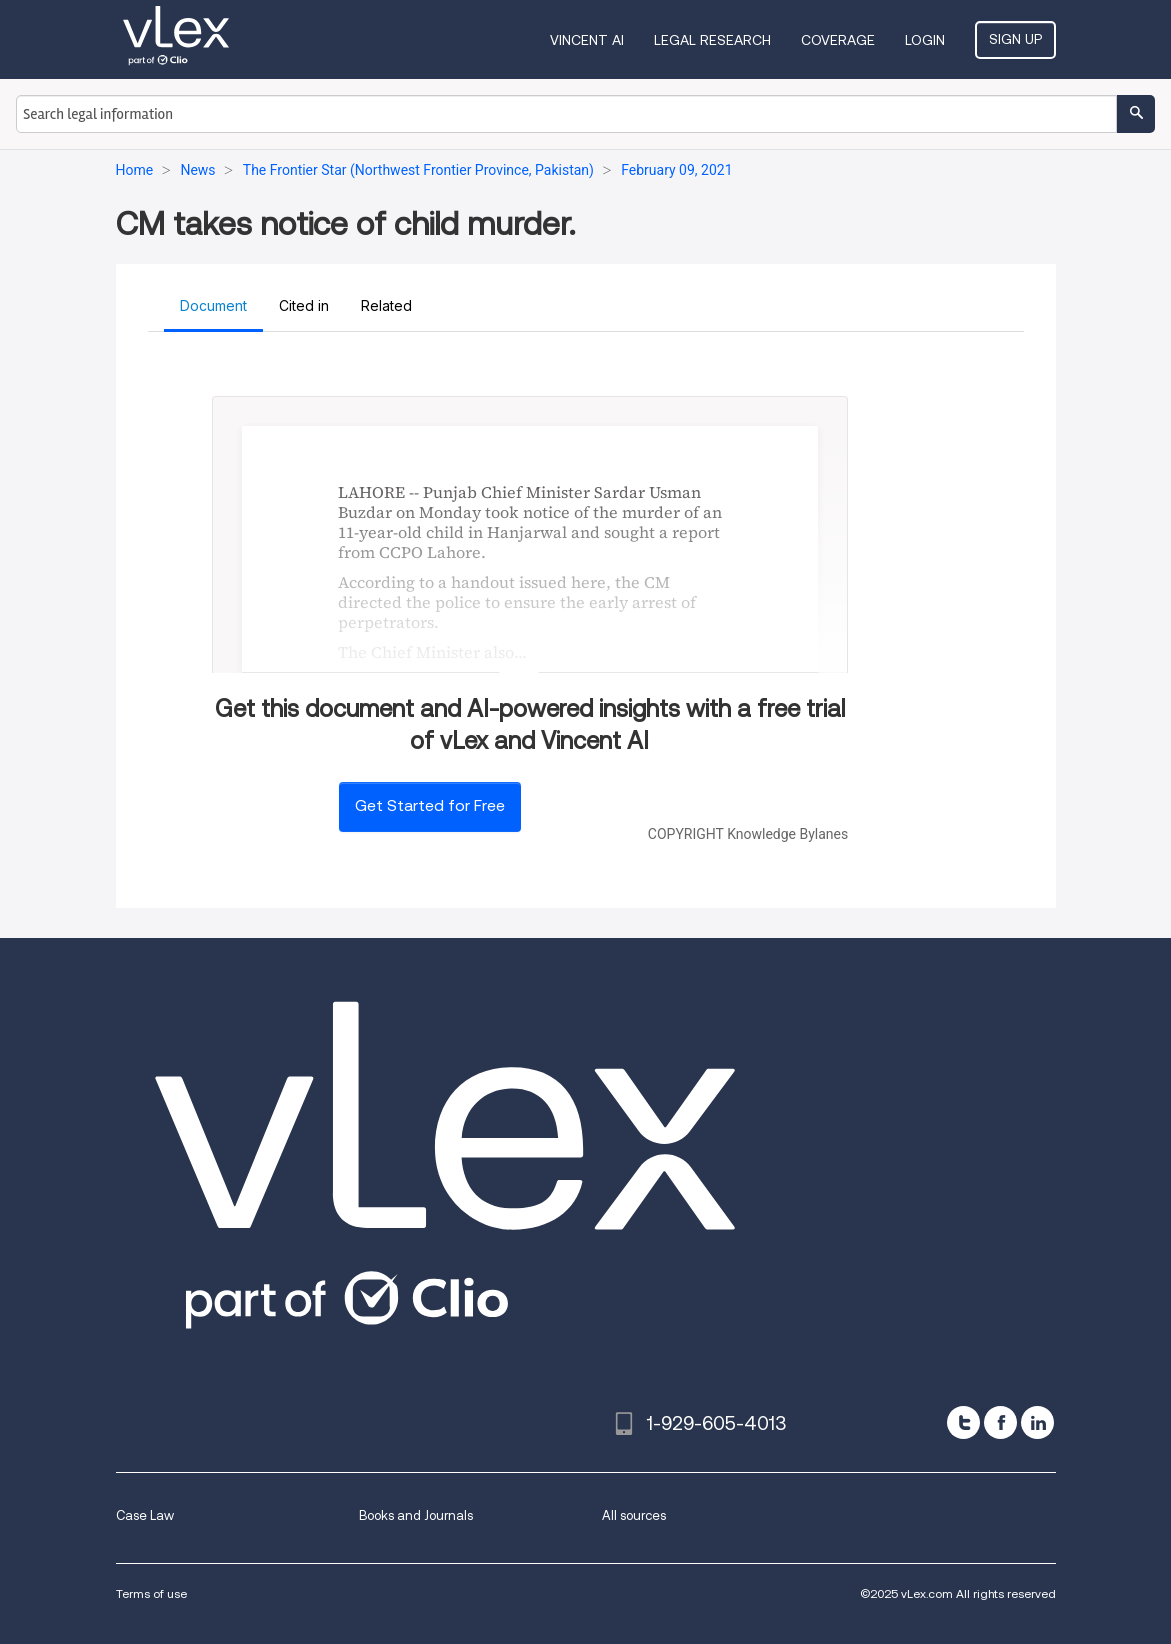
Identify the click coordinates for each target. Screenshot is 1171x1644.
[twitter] (963, 1422)
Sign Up (1015, 39)
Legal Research (712, 40)
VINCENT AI (587, 40)
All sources (634, 1515)
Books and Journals (416, 1515)
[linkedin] (1037, 1422)
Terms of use (151, 1593)
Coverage (838, 40)
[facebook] (1000, 1422)
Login (925, 40)
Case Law (145, 1515)
